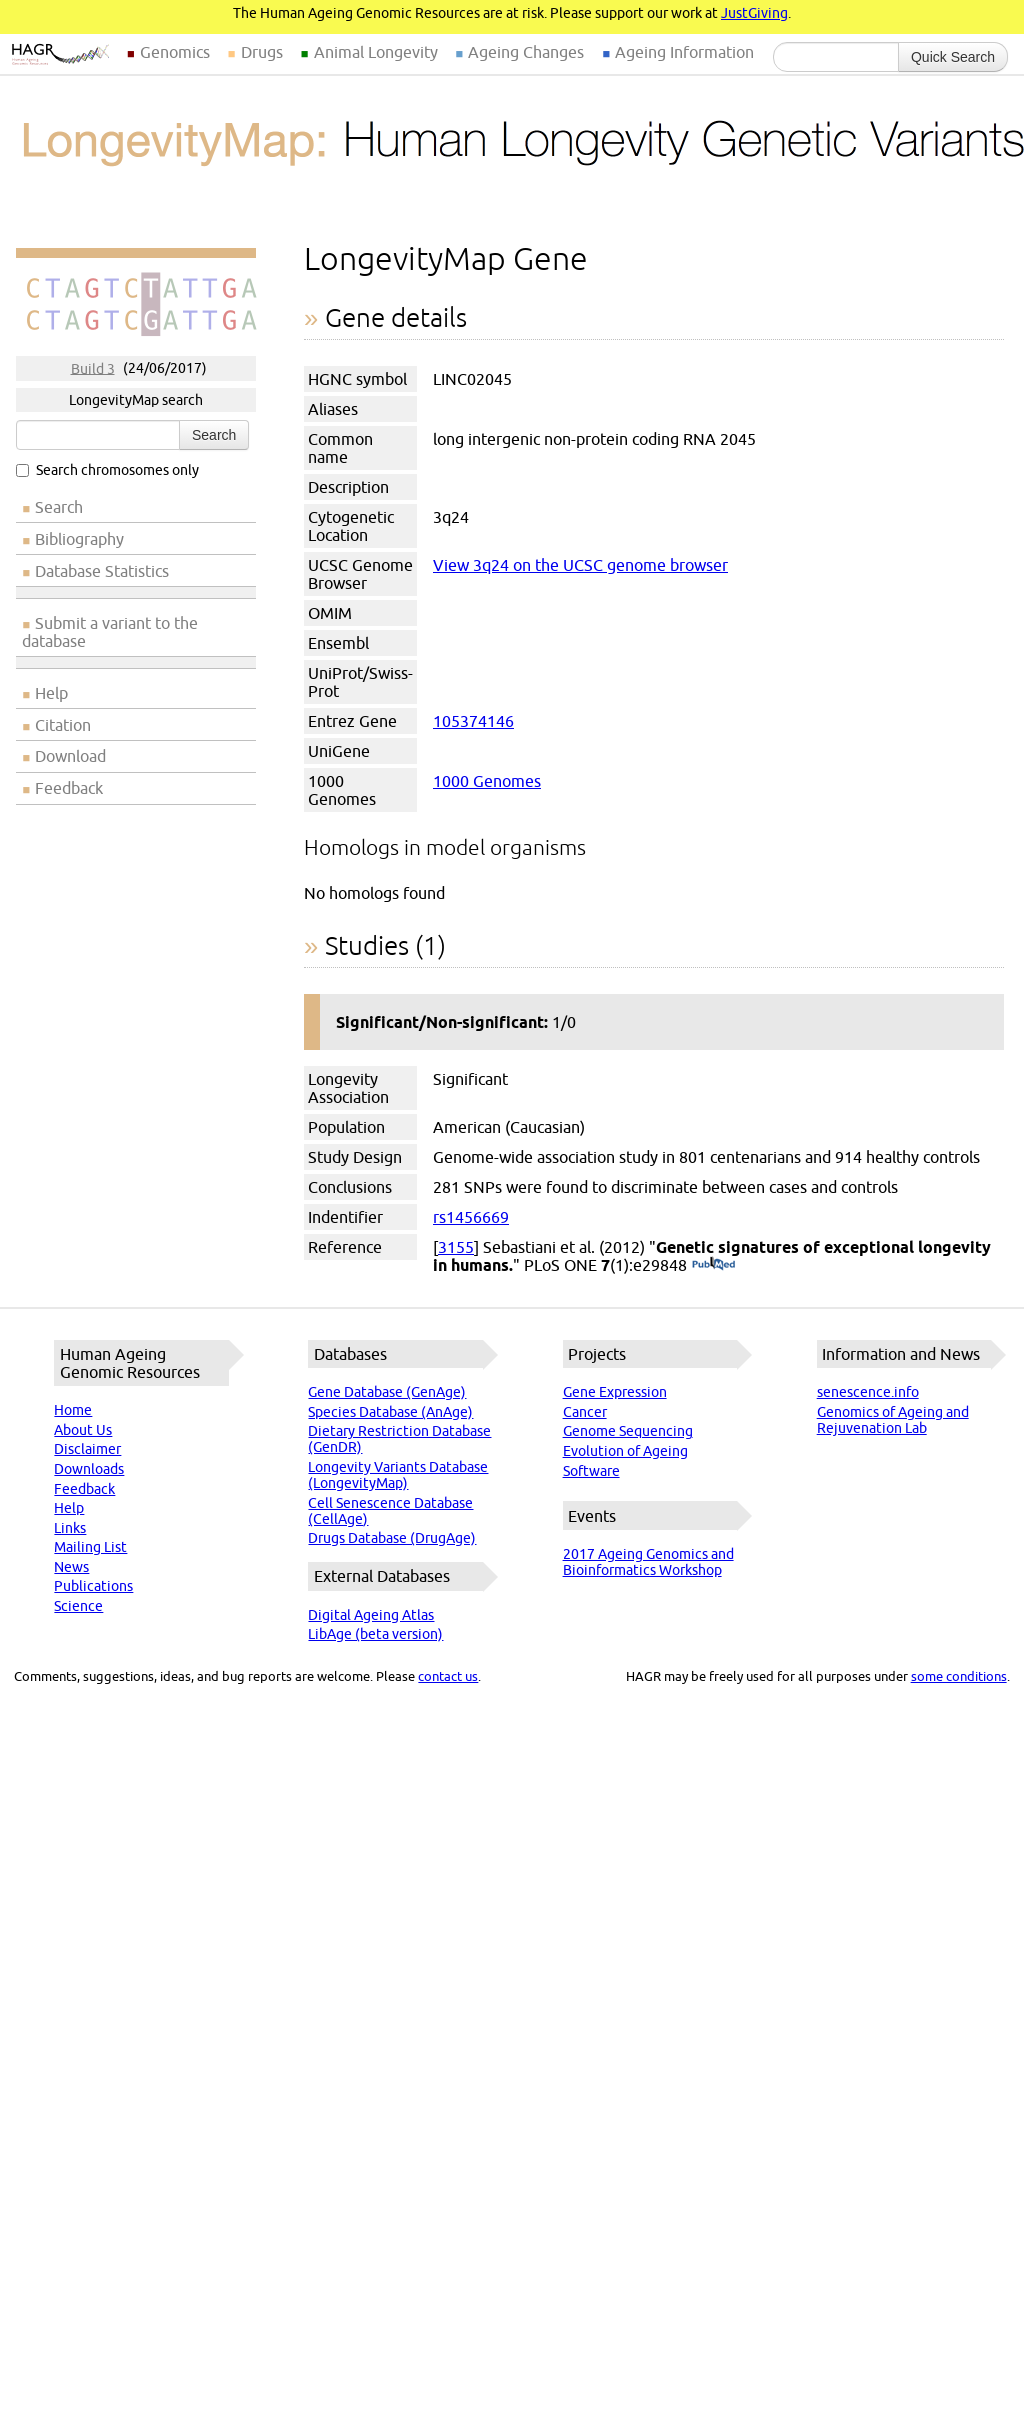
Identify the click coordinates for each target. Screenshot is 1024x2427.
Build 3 (93, 368)
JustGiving (754, 13)
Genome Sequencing (628, 1431)
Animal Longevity (376, 52)
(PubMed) (713, 1265)
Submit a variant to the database (110, 632)
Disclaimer (87, 1449)
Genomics (175, 52)
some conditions (959, 1676)
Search (214, 435)
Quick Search (953, 57)
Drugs (262, 52)
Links (70, 1528)
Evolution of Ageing (625, 1451)
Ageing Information (684, 52)
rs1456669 (471, 1217)
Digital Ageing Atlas (371, 1615)
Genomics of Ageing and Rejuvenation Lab (893, 1420)
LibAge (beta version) (375, 1634)
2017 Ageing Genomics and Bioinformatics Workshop (648, 1562)
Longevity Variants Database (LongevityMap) (398, 1475)
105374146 (473, 721)
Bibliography (79, 539)
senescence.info (868, 1392)
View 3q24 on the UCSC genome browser (580, 565)
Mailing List (90, 1547)
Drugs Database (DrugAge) (392, 1538)
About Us (83, 1430)
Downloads (89, 1469)
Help (51, 693)
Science (78, 1606)
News (71, 1567)
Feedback (69, 788)
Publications (93, 1586)
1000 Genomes (487, 781)
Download (70, 756)
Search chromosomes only (107, 470)
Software (591, 1471)
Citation (63, 725)
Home (73, 1410)
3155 (456, 1247)
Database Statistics (102, 571)
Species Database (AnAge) (390, 1412)
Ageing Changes (526, 52)
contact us (448, 1676)
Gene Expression (615, 1392)
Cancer (585, 1412)
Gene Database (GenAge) (387, 1392)
